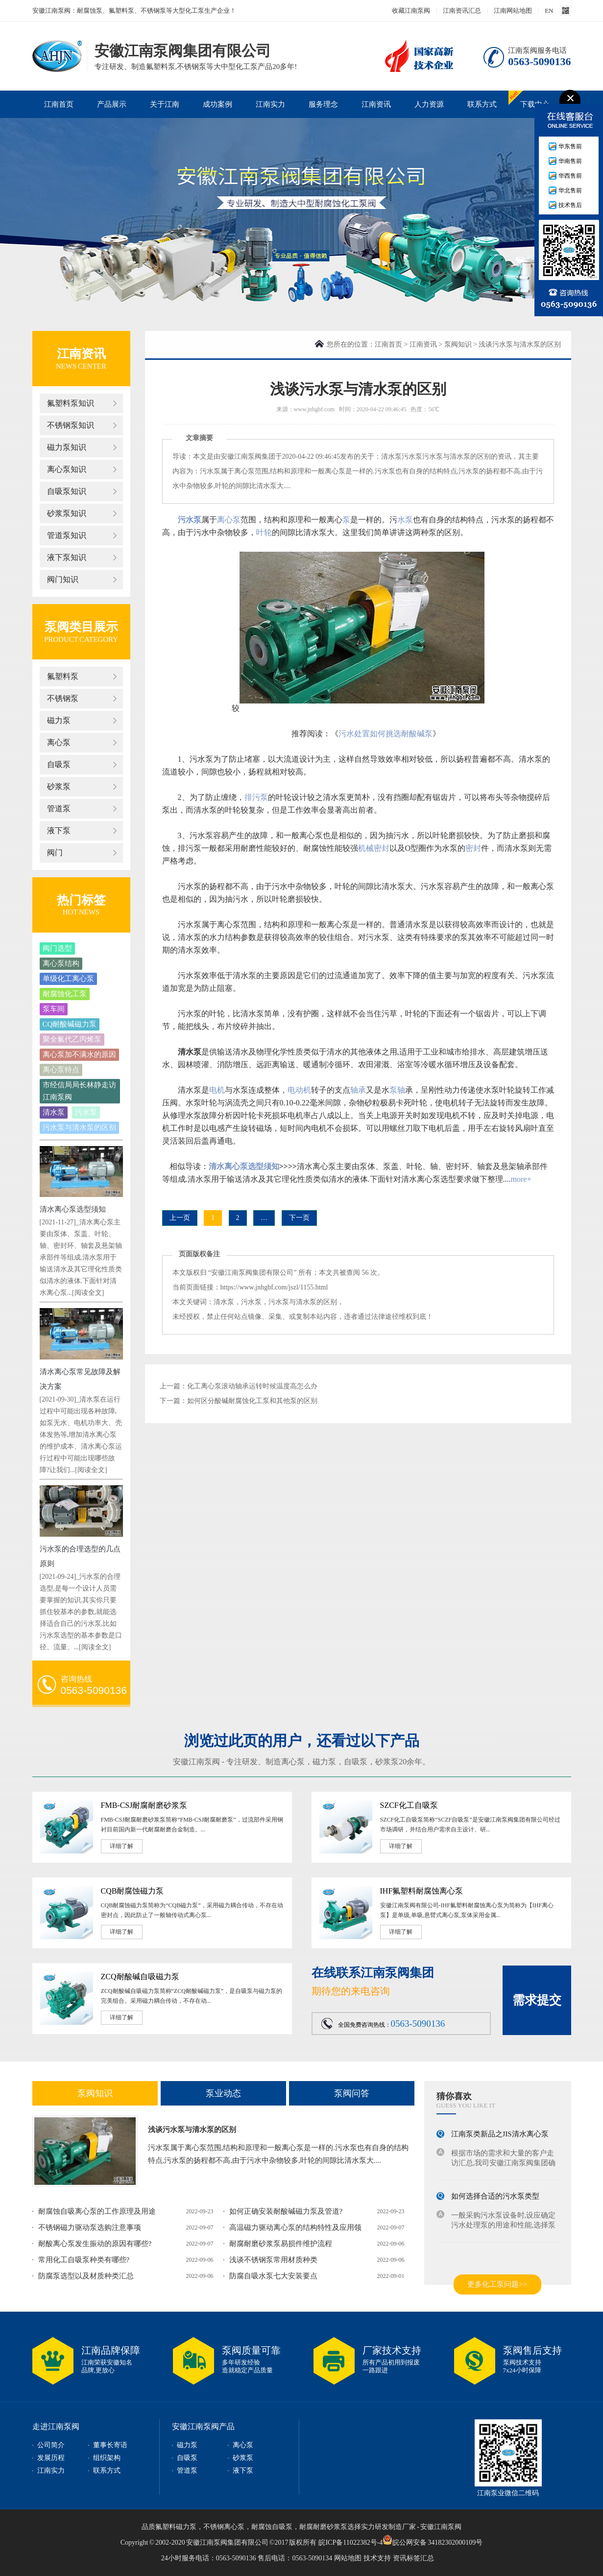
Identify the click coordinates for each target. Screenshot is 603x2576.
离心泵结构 (61, 963)
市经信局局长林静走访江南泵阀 (79, 1091)
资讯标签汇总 (413, 2558)
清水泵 (54, 1112)
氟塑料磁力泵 (175, 2526)
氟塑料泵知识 (70, 403)
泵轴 (397, 1090)
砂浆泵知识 (66, 513)
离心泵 (59, 742)
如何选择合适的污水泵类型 (495, 2198)
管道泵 (59, 808)
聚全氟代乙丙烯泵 (72, 1039)
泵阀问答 (351, 2093)
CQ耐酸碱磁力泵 (70, 1024)
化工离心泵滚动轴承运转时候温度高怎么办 (252, 1386)
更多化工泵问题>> (497, 2284)
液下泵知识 (66, 557)
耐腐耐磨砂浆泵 (323, 2526)
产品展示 (111, 104)
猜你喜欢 (454, 2096)
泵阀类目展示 (81, 626)
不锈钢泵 (62, 698)
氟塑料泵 (62, 676)
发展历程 (51, 2457)
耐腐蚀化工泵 (65, 994)
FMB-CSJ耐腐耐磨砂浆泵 (144, 1805)
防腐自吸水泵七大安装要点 (273, 2276)
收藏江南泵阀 (411, 10)
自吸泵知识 (66, 491)
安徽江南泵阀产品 (203, 2426)
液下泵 (59, 830)
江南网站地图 (513, 10)
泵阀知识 (458, 344)
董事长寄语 (110, 2445)
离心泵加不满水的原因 (79, 1054)
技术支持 (377, 2558)
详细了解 (121, 1846)
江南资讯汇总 (462, 10)
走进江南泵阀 (55, 2426)
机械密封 (373, 848)
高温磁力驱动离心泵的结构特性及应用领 (295, 2227)
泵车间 (54, 1009)
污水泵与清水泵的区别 (79, 1127)
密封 (473, 848)
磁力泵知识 (66, 447)
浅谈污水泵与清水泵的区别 (192, 2129)
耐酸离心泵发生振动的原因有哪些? (95, 2244)
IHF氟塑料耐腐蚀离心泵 (421, 1891)
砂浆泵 (59, 786)
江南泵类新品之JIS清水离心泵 (500, 2136)
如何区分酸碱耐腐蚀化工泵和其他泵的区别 (252, 1401)
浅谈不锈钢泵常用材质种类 (273, 2260)
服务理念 (323, 104)
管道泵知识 (66, 535)
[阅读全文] (88, 1292)
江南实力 (270, 104)
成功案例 (217, 104)
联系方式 (482, 104)
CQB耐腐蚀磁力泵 (132, 1891)
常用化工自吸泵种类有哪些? (84, 2260)
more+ (521, 1179)
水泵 (405, 519)
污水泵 (86, 1112)
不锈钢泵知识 (70, 425)
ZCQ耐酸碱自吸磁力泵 (140, 1976)
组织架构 (107, 2457)
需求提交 (536, 2000)
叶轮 (264, 532)
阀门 (55, 852)
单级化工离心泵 (68, 979)
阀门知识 (62, 579)
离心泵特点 (61, 1070)
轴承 (358, 1090)
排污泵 (256, 797)
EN (549, 10)
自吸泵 (59, 764)
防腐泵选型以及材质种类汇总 (86, 2276)
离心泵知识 (66, 469)
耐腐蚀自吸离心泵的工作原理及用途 (97, 2211)
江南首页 (58, 104)
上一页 (179, 1217)
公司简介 (51, 2445)
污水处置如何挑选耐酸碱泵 (385, 733)
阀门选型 (57, 948)
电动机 (299, 1090)
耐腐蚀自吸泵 (271, 2526)
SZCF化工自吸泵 (409, 1805)
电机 (217, 1090)
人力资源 (429, 104)
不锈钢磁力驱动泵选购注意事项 (89, 2227)
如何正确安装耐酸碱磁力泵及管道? (286, 2211)
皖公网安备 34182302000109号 (432, 2540)
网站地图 (348, 2558)
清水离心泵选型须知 (73, 1209)
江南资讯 (376, 104)
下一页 (299, 1217)
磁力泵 (59, 720)
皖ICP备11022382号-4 (350, 2542)
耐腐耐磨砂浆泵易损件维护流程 (280, 2244)
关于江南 (164, 104)
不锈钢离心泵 (223, 2526)
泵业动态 (223, 2093)
